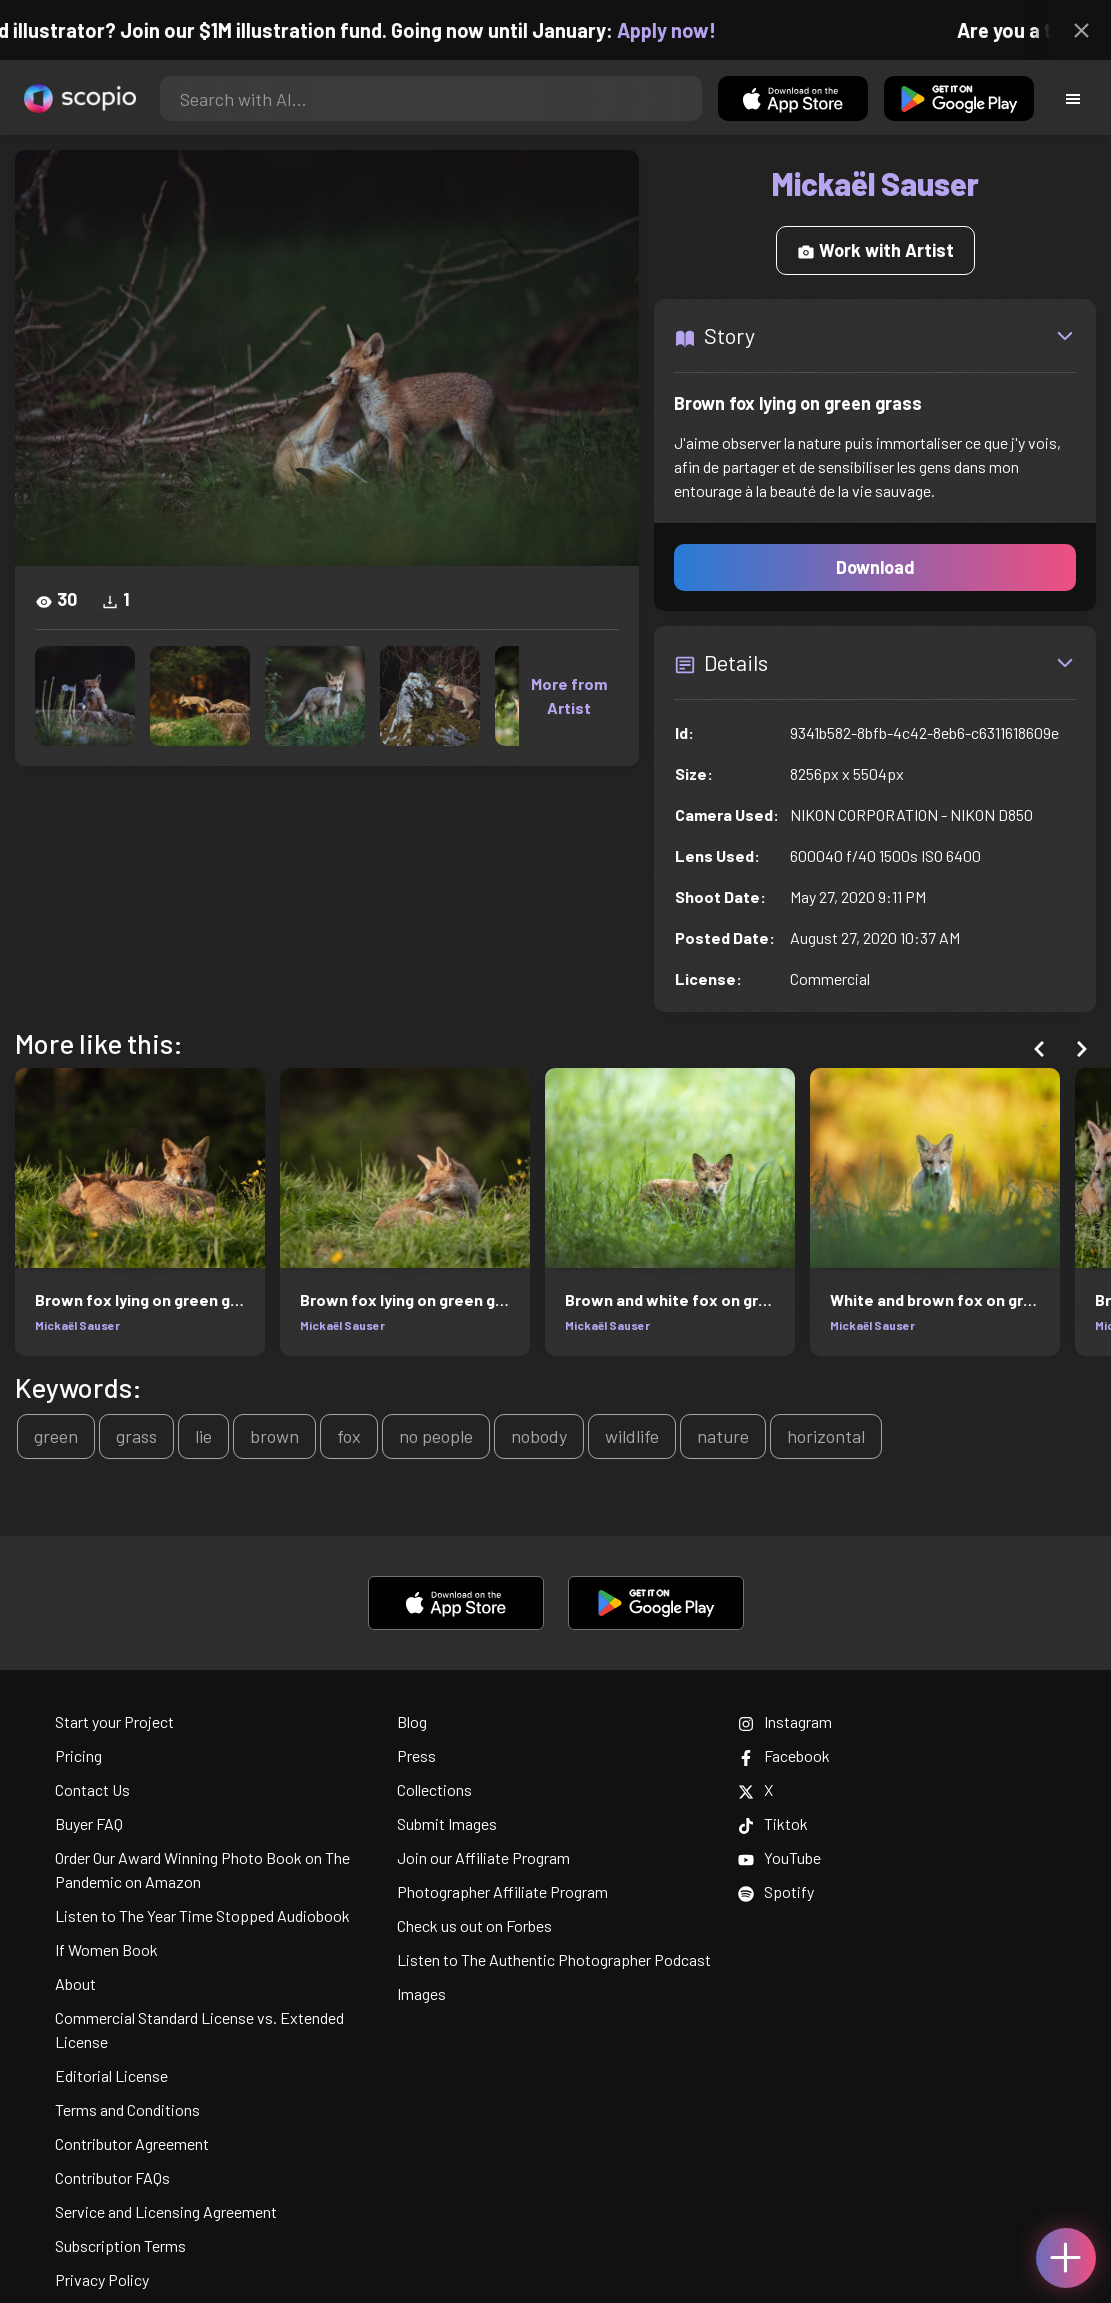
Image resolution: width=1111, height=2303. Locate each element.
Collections (434, 1789)
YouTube (779, 1857)
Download (875, 567)
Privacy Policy (102, 2279)
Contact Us (92, 1789)
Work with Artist (875, 250)
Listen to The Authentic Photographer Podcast (554, 1959)
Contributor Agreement (132, 2143)
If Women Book (106, 1949)
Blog (412, 1721)
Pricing (78, 1755)
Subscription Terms (120, 2245)
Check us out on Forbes (474, 1925)
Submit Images (447, 1823)
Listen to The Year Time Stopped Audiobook (202, 1915)
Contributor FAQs (112, 2177)
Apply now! (683, 30)
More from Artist (569, 695)
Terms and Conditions (127, 2109)
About (75, 1983)
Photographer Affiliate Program (502, 1891)
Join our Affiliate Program (483, 1857)
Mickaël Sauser (77, 1325)
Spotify (776, 1891)
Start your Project (114, 1721)
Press (416, 1755)
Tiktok (773, 1823)
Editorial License (111, 2075)
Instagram (785, 1721)
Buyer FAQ (89, 1823)
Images (421, 1993)
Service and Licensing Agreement (166, 2211)
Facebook (784, 1755)
